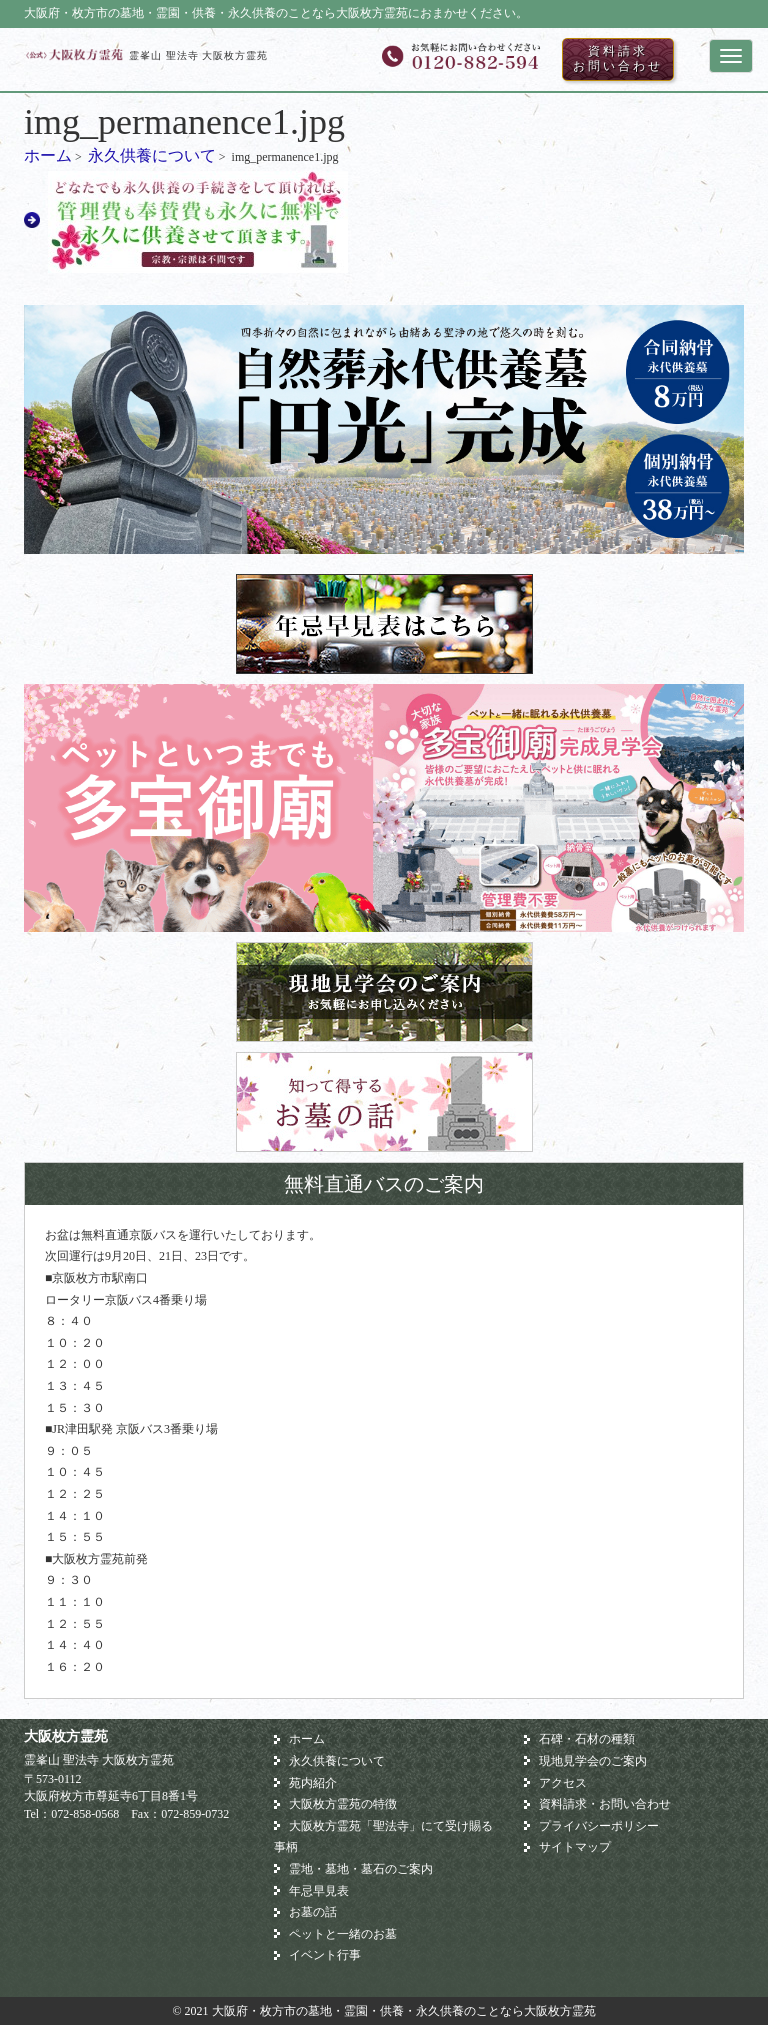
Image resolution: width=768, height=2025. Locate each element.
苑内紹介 (313, 1783)
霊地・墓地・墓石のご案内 (361, 1869)
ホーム (48, 155)
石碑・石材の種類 (587, 1739)
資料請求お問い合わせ (618, 59)
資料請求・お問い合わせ (605, 1804)
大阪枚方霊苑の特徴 (343, 1804)
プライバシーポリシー (599, 1826)
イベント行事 (325, 1955)
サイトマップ (575, 1847)
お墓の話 (313, 1912)
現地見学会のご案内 (593, 1761)
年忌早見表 (319, 1891)
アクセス (563, 1783)
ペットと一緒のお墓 (343, 1934)
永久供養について (152, 155)
